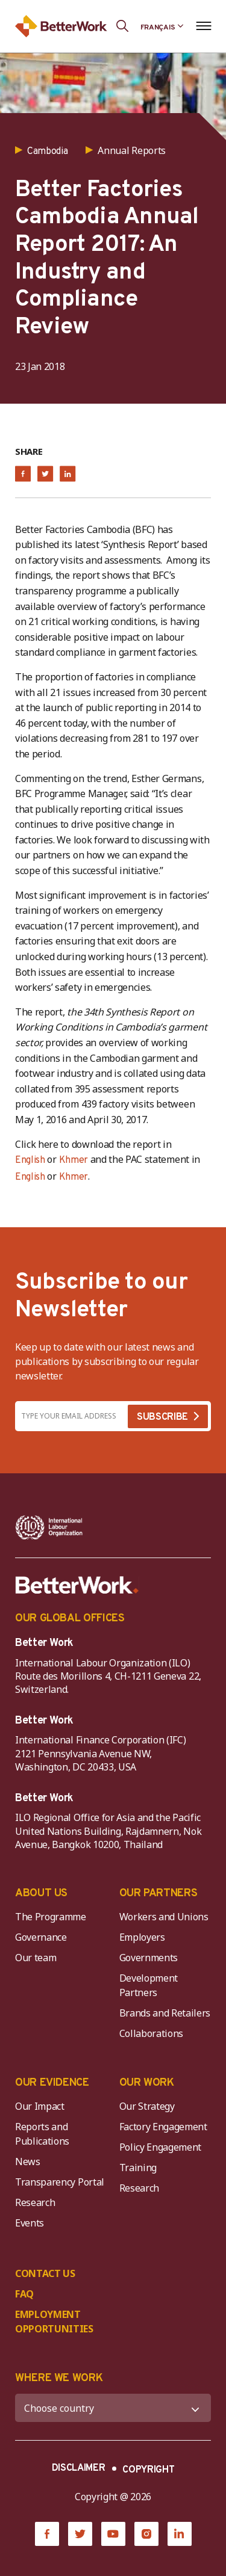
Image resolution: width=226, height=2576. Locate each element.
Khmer (73, 1160)
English (30, 1160)
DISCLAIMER (78, 2468)
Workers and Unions (164, 1916)
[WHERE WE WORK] (113, 2408)
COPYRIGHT (148, 2470)
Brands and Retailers (165, 2013)
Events (29, 2222)
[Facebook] (47, 2534)
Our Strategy (147, 2106)
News (27, 2161)
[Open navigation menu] (203, 26)
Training (138, 2167)
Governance (41, 1937)
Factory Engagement (163, 2126)
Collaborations (151, 2033)
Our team (35, 1957)
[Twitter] (80, 2534)
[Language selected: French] (162, 26)
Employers (142, 1937)
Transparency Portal (59, 2182)
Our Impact (39, 2106)
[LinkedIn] (180, 2534)
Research (35, 2202)
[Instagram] (146, 2534)
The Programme (50, 1916)
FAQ (24, 2293)
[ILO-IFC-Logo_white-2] (49, 1527)
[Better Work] (77, 1585)
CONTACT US (45, 2273)
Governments (148, 1957)
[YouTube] (113, 2534)
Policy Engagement (162, 2147)
